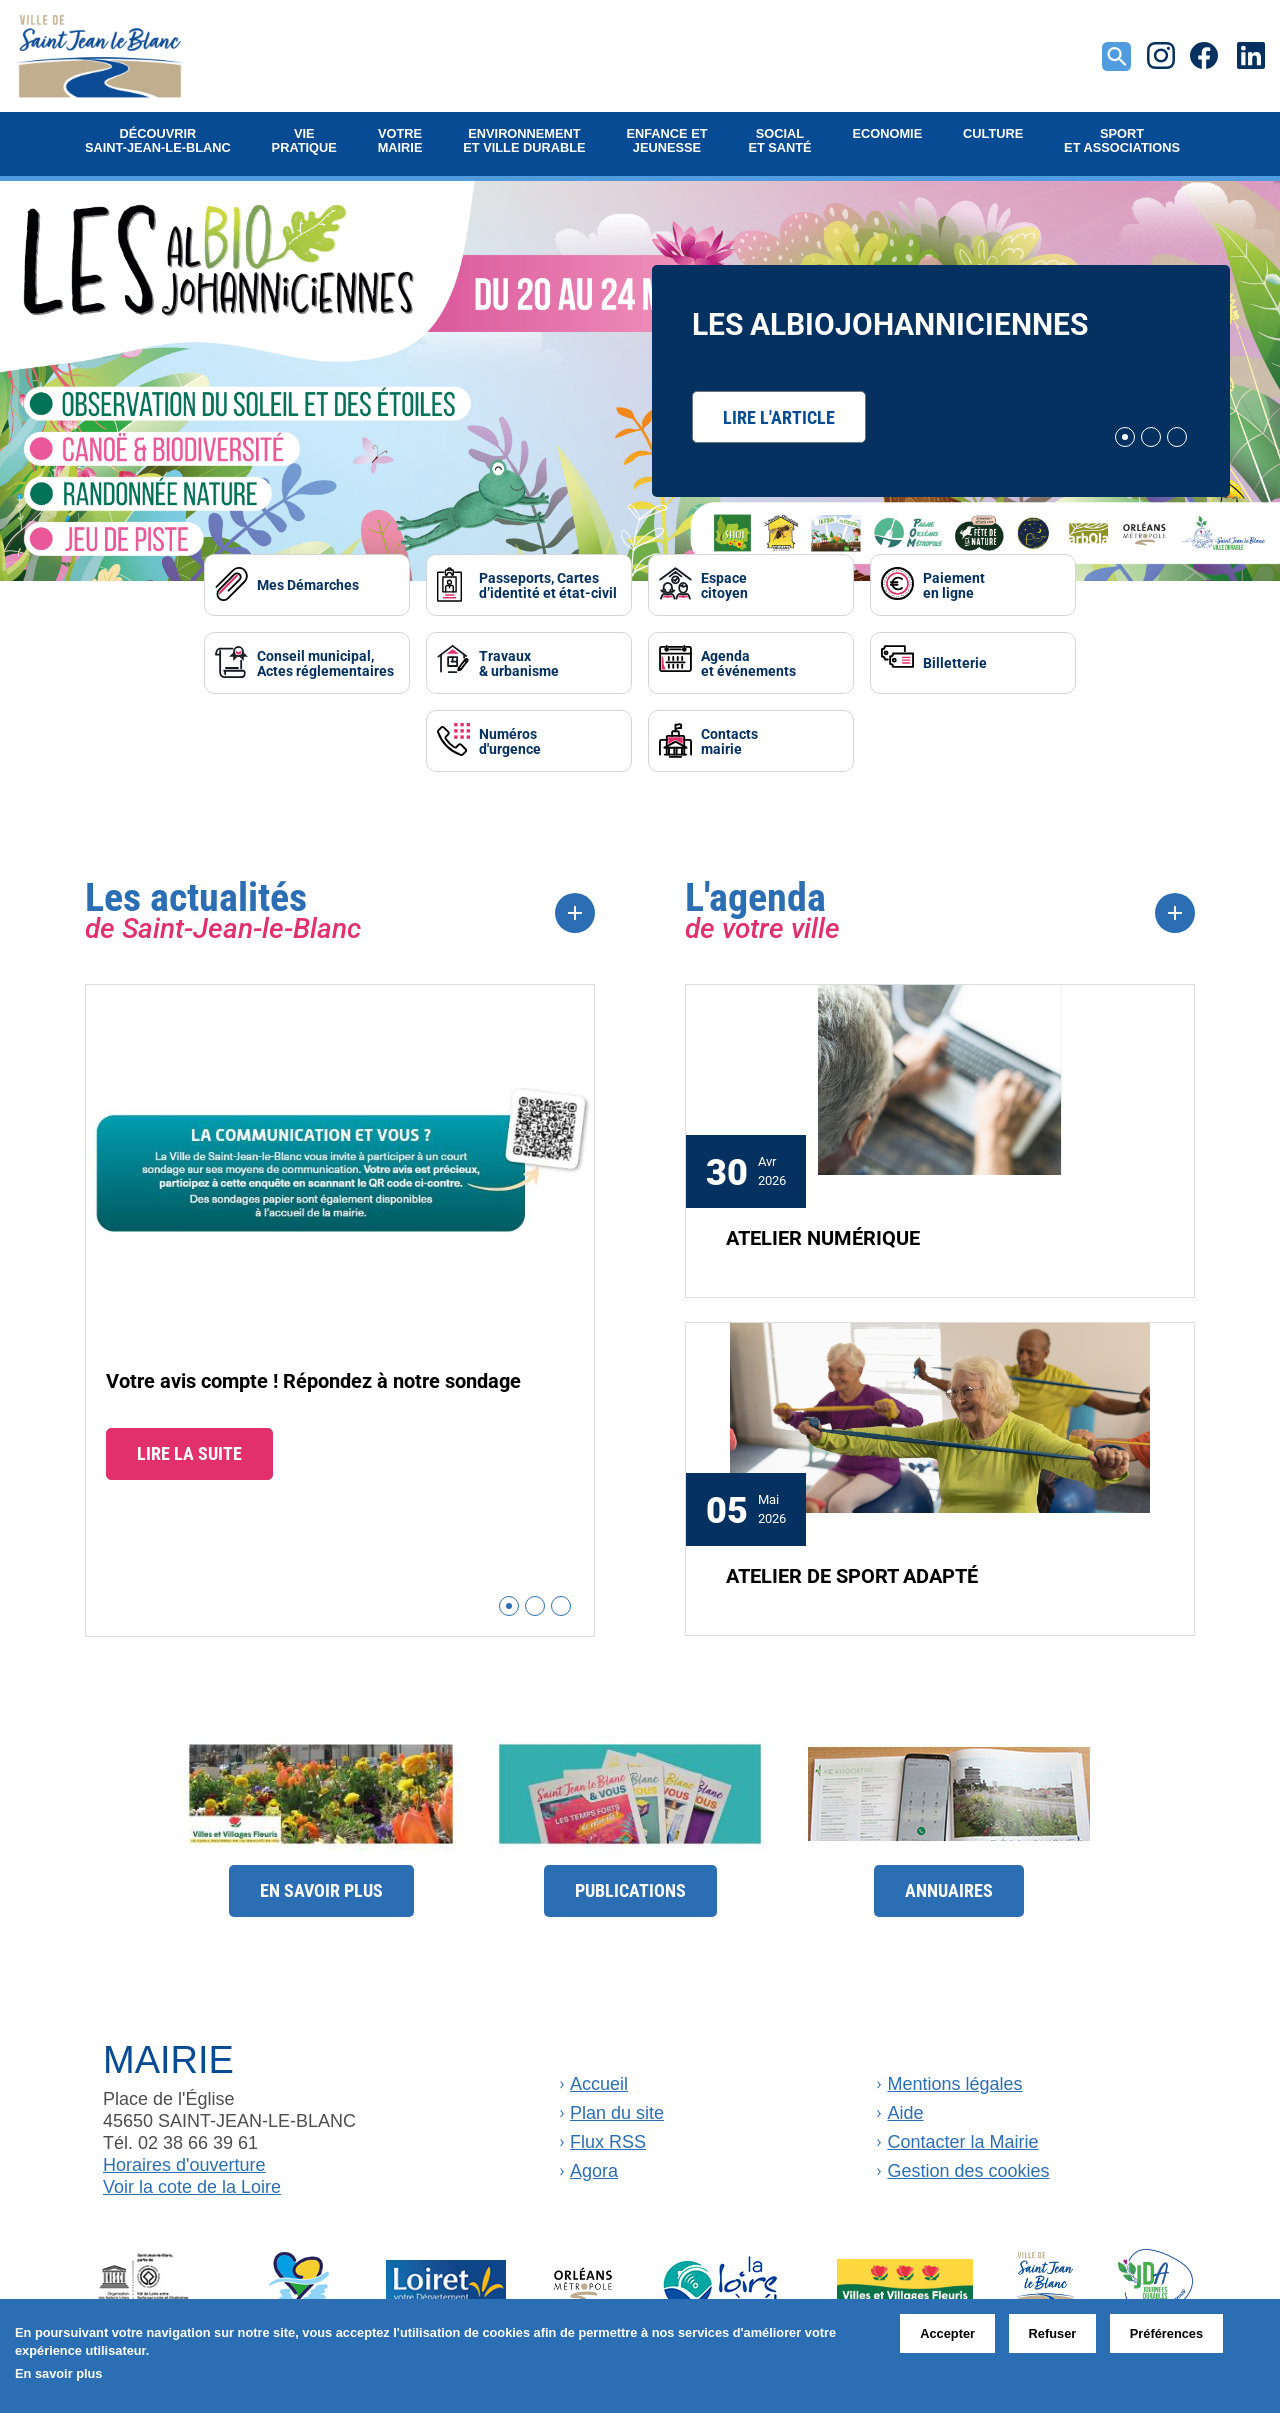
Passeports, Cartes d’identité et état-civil (555, 584)
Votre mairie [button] (400, 140)
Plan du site (617, 2107)
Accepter (947, 2333)
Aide (905, 2107)
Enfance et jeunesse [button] (666, 140)
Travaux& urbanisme (542, 660)
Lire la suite (189, 1448)
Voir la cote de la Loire (192, 2182)
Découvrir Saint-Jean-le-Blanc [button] (158, 140)
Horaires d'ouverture (184, 2160)
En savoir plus (321, 1885)
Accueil (599, 2078)
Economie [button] (888, 133)
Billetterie (934, 660)
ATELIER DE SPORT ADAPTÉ (852, 1569)
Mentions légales (954, 2078)
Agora (594, 2165)
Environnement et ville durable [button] (524, 140)
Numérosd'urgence (533, 736)
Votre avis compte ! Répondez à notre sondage (313, 1375)
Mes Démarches (353, 584)
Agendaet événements (749, 660)
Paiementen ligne (933, 584)
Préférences (1166, 2333)
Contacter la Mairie (962, 2136)
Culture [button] (993, 133)
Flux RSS (608, 2136)
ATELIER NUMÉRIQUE (823, 1231)
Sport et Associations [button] (1122, 140)
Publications (630, 1885)
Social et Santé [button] (779, 140)
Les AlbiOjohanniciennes (890, 323)
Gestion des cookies (968, 2165)
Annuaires (949, 1885)
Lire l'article (779, 417)
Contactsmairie (730, 736)
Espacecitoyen (725, 584)
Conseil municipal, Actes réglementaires (360, 660)
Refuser (1053, 2333)
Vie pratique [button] (304, 140)
